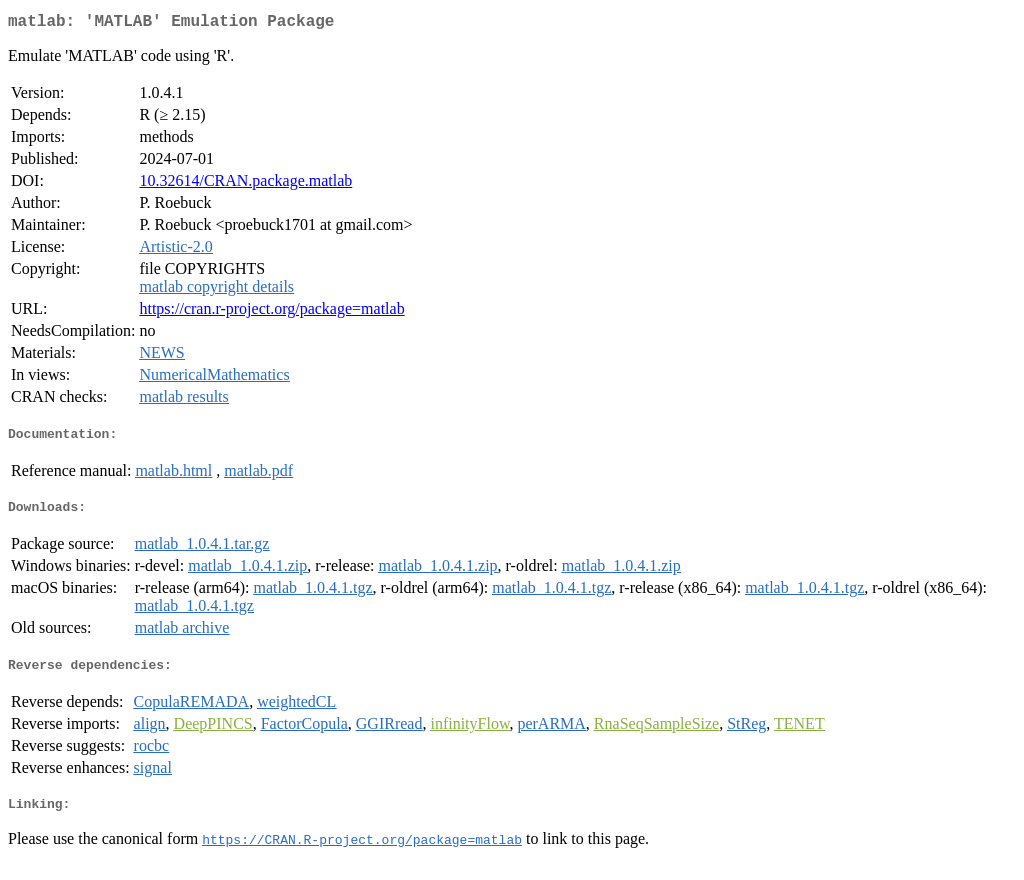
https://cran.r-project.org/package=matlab (271, 312)
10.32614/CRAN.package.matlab (245, 184)
